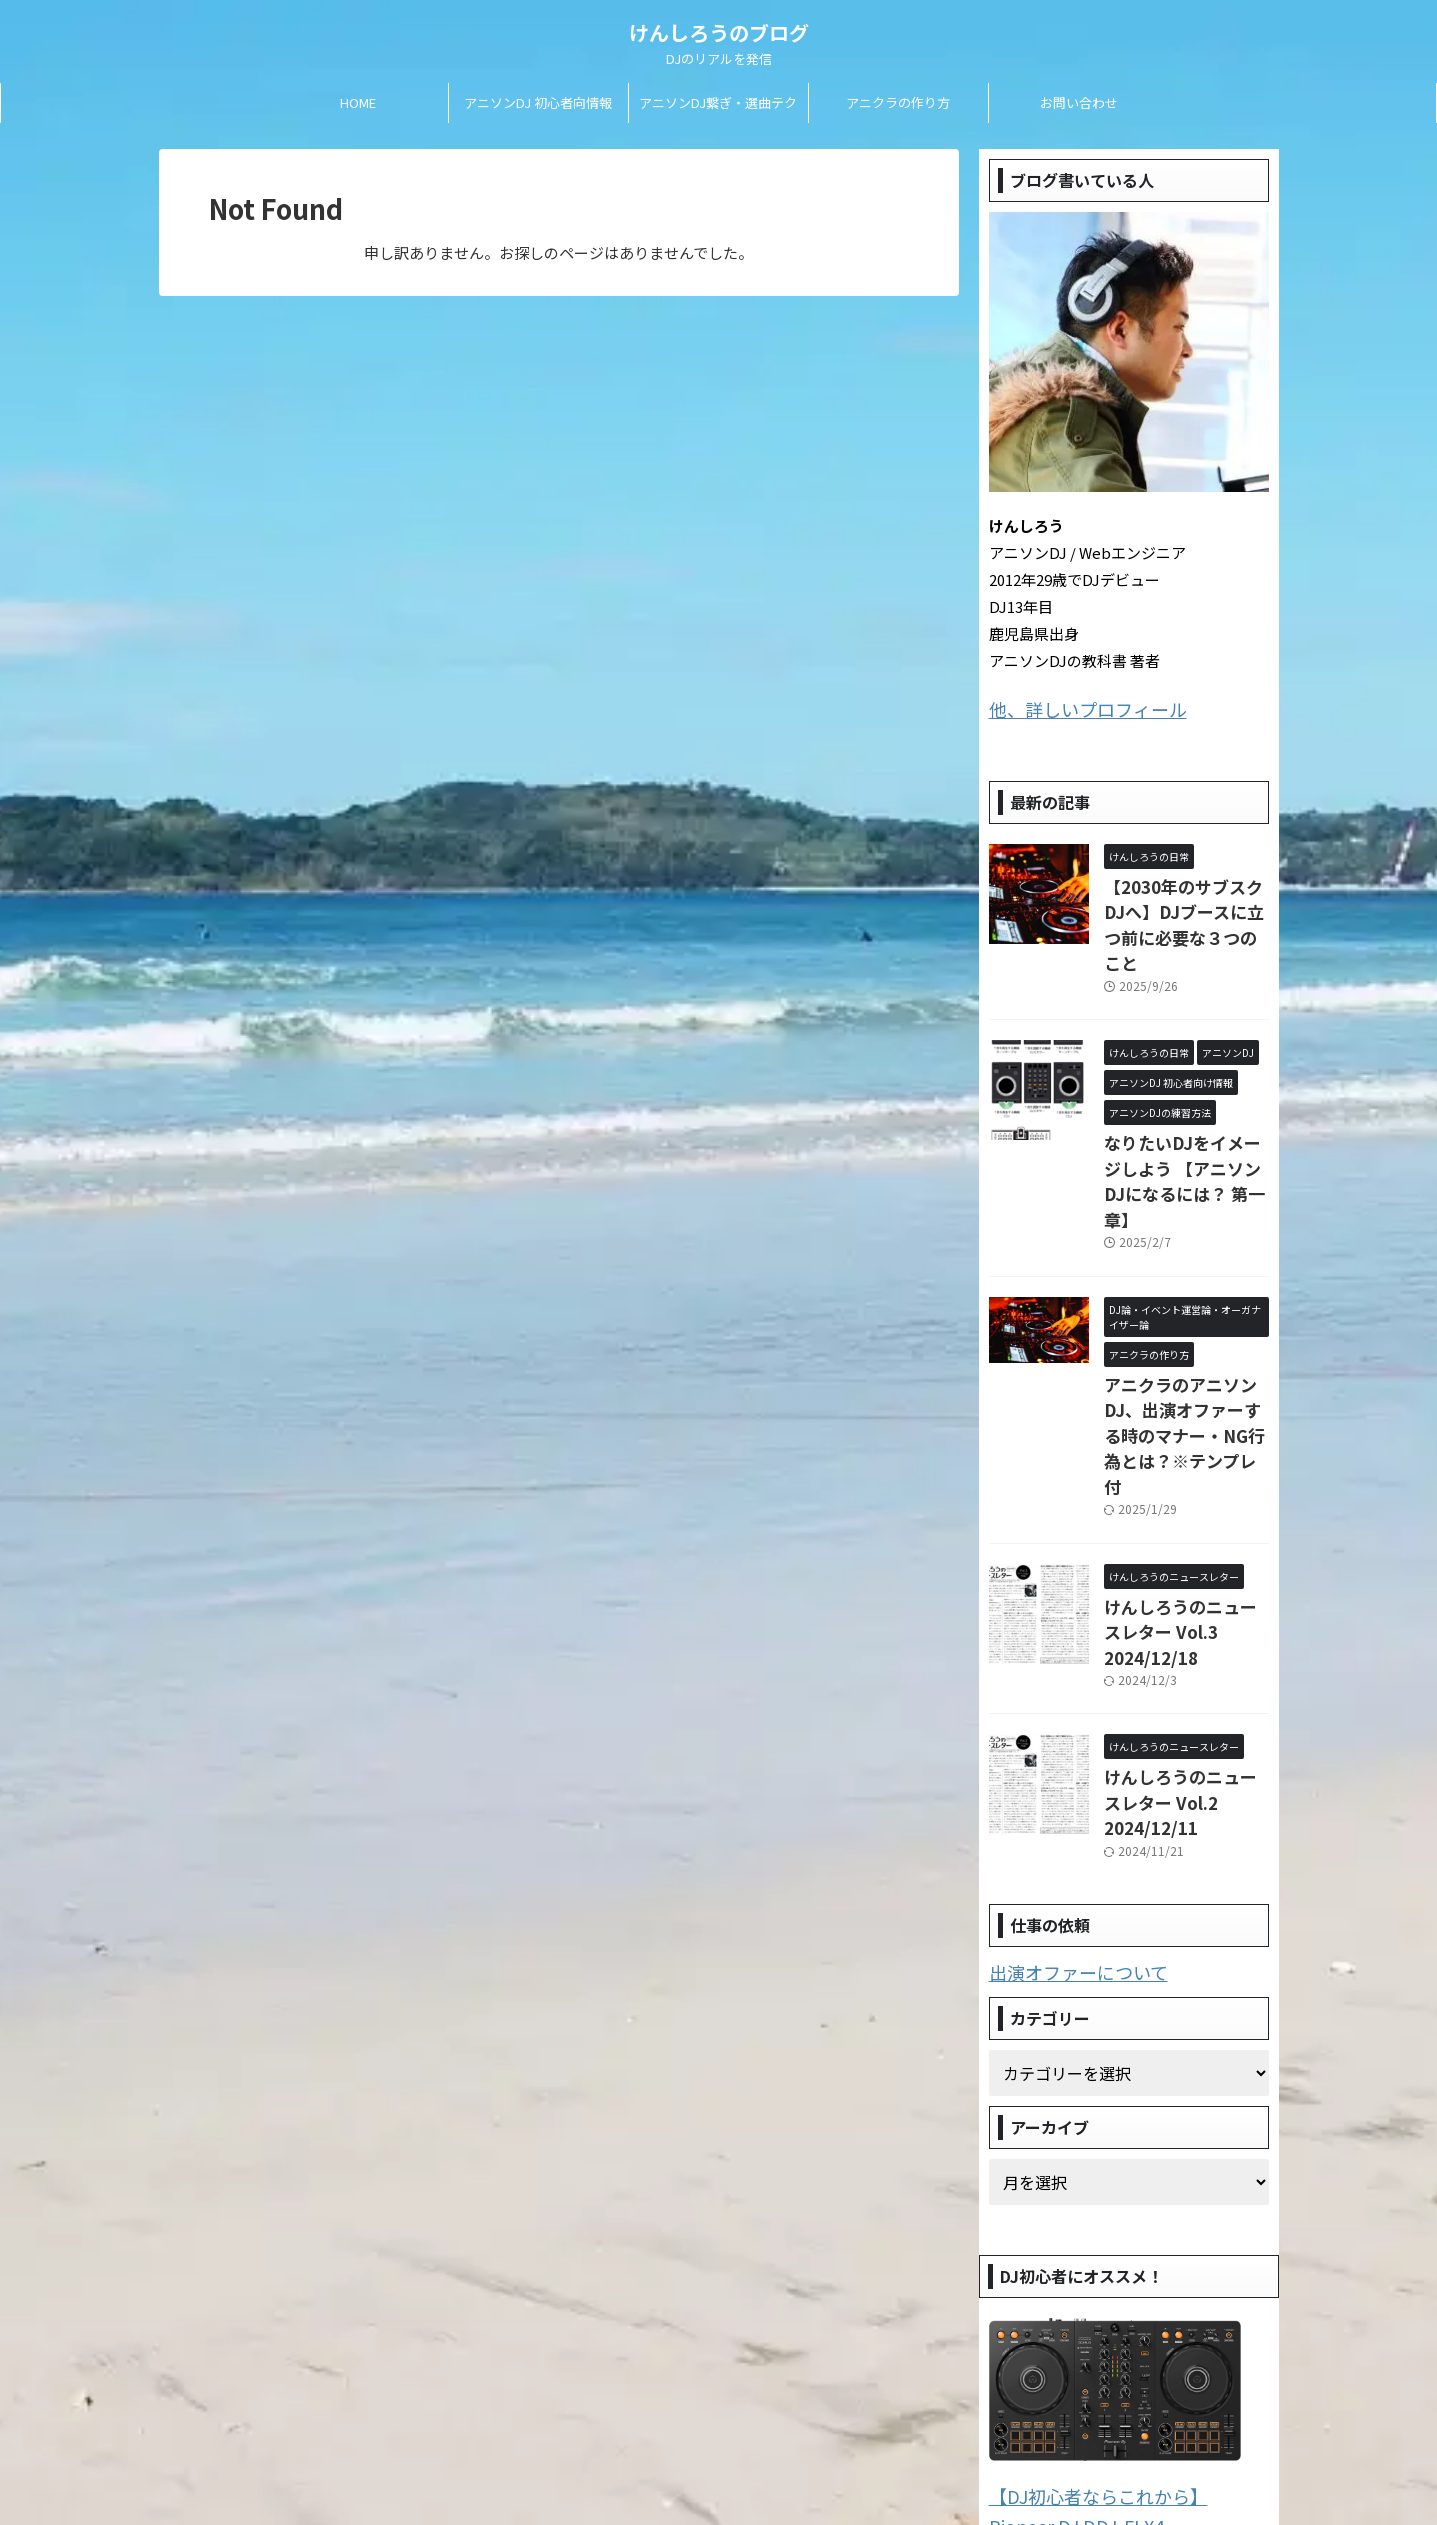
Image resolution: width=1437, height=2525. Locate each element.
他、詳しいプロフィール (1071, 707)
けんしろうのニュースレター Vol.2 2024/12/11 (1180, 1647)
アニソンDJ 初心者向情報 (538, 102)
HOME (358, 102)
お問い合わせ (1079, 102)
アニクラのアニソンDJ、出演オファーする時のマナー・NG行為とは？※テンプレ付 (1184, 1344)
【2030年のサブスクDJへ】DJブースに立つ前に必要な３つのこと (1182, 904)
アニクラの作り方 (898, 102)
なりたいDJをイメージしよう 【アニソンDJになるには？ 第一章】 (1184, 1126)
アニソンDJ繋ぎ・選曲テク (718, 102)
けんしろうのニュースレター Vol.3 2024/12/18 (1180, 1506)
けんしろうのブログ (719, 32)
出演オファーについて (1064, 1801)
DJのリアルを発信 (718, 2466)
